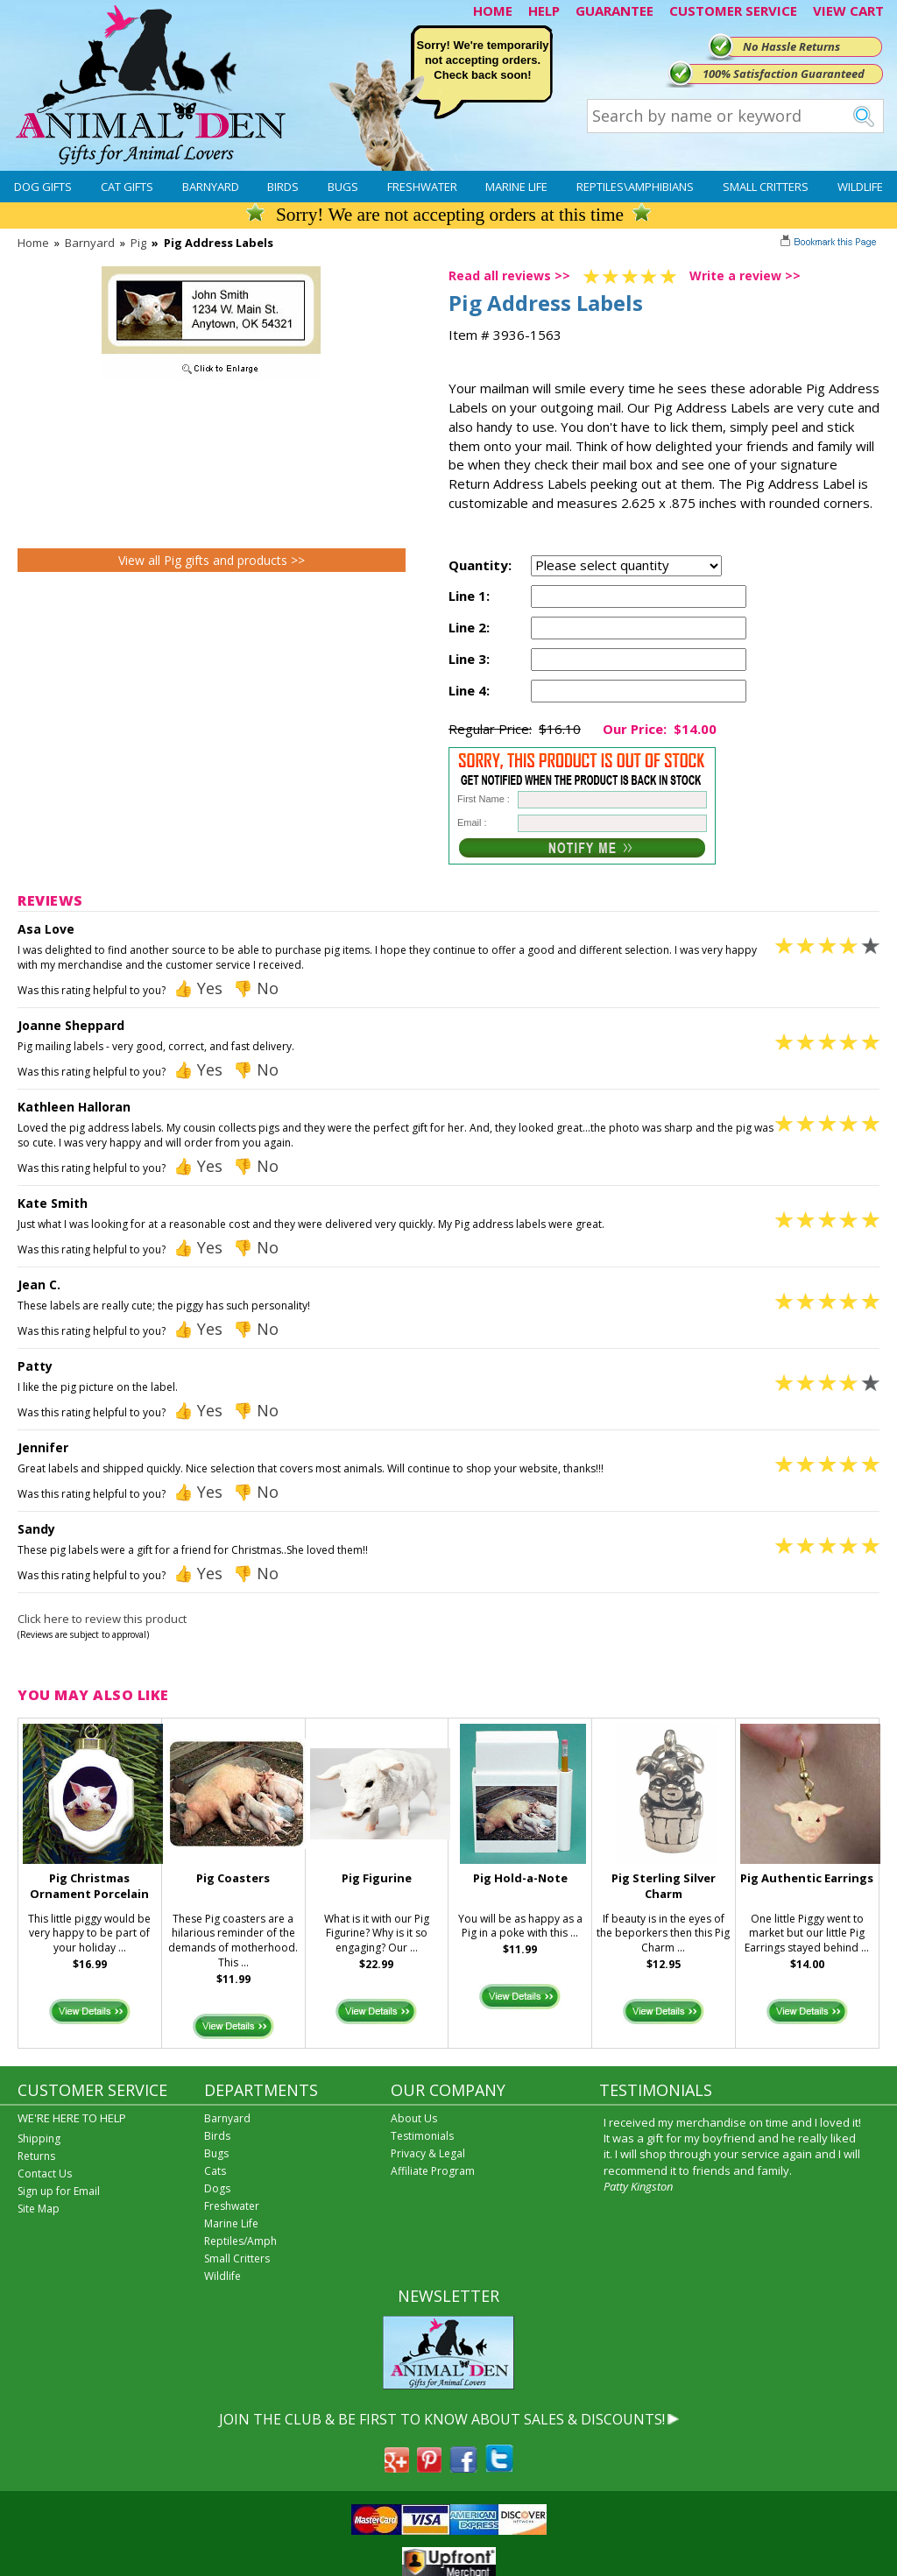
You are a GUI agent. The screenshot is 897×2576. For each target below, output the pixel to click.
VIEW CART (848, 10)
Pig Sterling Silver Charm (663, 1886)
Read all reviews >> (509, 275)
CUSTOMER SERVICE (733, 10)
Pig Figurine (377, 1878)
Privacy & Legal (428, 2153)
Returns (36, 2156)
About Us (414, 2118)
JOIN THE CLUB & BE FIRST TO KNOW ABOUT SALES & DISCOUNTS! (442, 2419)
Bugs (343, 186)
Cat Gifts (127, 186)
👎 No (256, 988)
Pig (138, 243)
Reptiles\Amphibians (635, 186)
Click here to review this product (102, 1619)
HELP (544, 10)
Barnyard (210, 186)
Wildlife (860, 186)
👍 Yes (197, 988)
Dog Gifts (43, 186)
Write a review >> (745, 275)
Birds (283, 186)
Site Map (39, 2208)
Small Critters (766, 186)
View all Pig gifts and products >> (211, 560)
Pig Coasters (233, 1878)
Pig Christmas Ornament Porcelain (89, 1886)
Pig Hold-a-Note (520, 1878)
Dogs (217, 2188)
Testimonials (422, 2135)
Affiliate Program (433, 2170)
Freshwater (422, 186)
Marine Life (516, 186)
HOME (492, 10)
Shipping (39, 2138)
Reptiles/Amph (240, 2241)
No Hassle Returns (791, 46)
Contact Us (45, 2173)
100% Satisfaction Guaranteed (784, 73)
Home (33, 243)
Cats (215, 2170)
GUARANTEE (614, 10)
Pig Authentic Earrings (806, 1878)
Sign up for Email (59, 2191)
